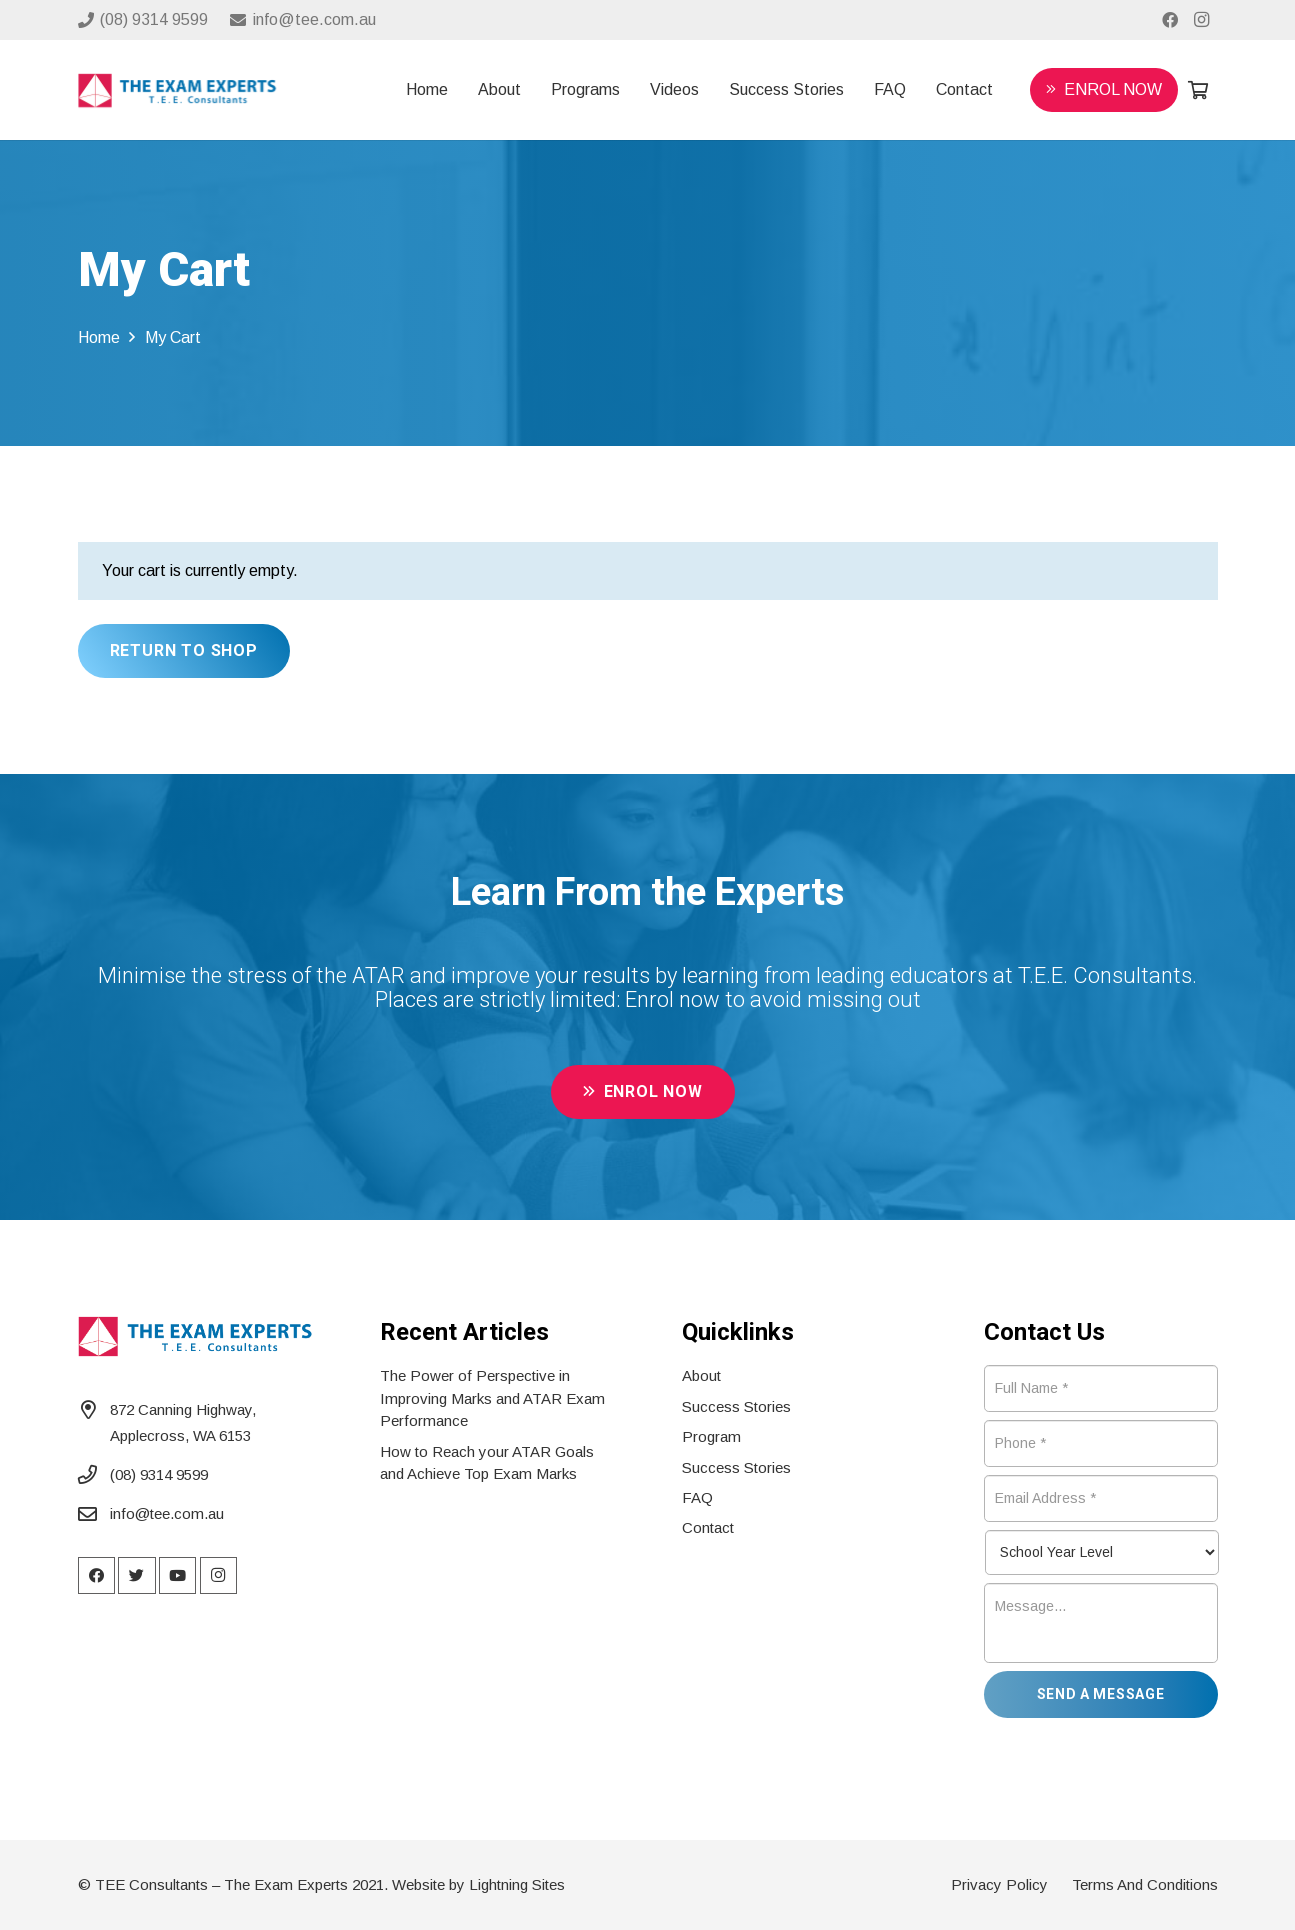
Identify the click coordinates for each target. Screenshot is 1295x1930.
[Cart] (1198, 90)
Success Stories (736, 1406)
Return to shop (184, 650)
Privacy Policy (999, 1884)
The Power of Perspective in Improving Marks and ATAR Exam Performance (492, 1398)
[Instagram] (1202, 20)
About (701, 1375)
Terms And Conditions (1145, 1884)
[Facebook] (1170, 20)
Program (711, 1436)
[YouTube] (178, 1576)
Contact (708, 1527)
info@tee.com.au (167, 1513)
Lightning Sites (517, 1884)
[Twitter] (137, 1576)
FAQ (697, 1497)
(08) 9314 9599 (159, 1474)
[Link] (177, 90)
